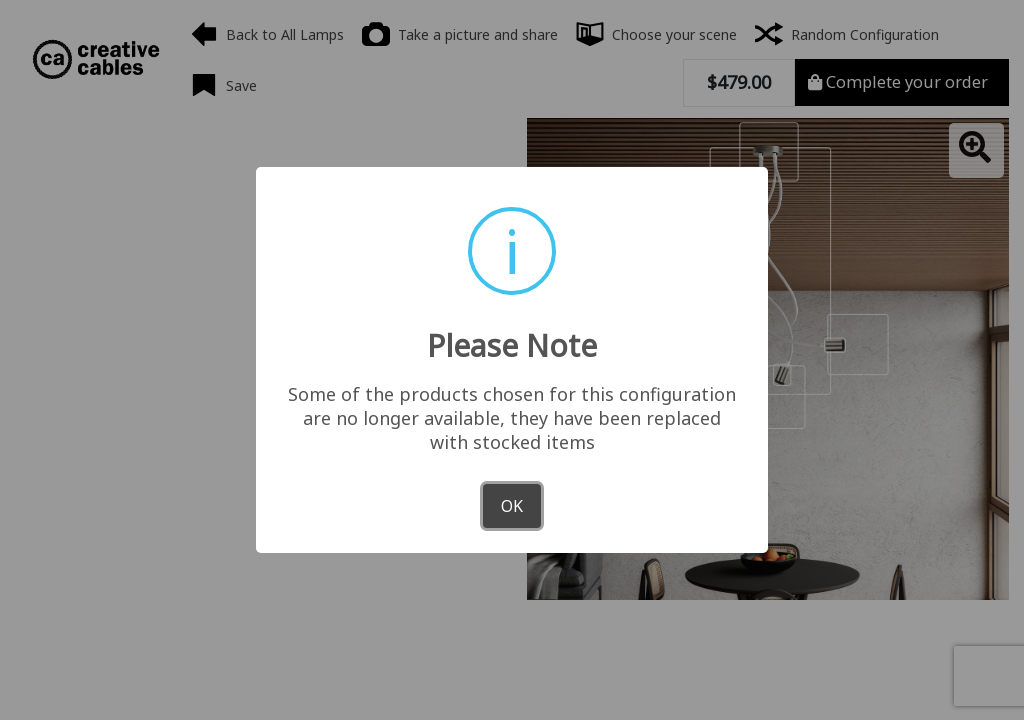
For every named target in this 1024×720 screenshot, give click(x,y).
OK (512, 506)
